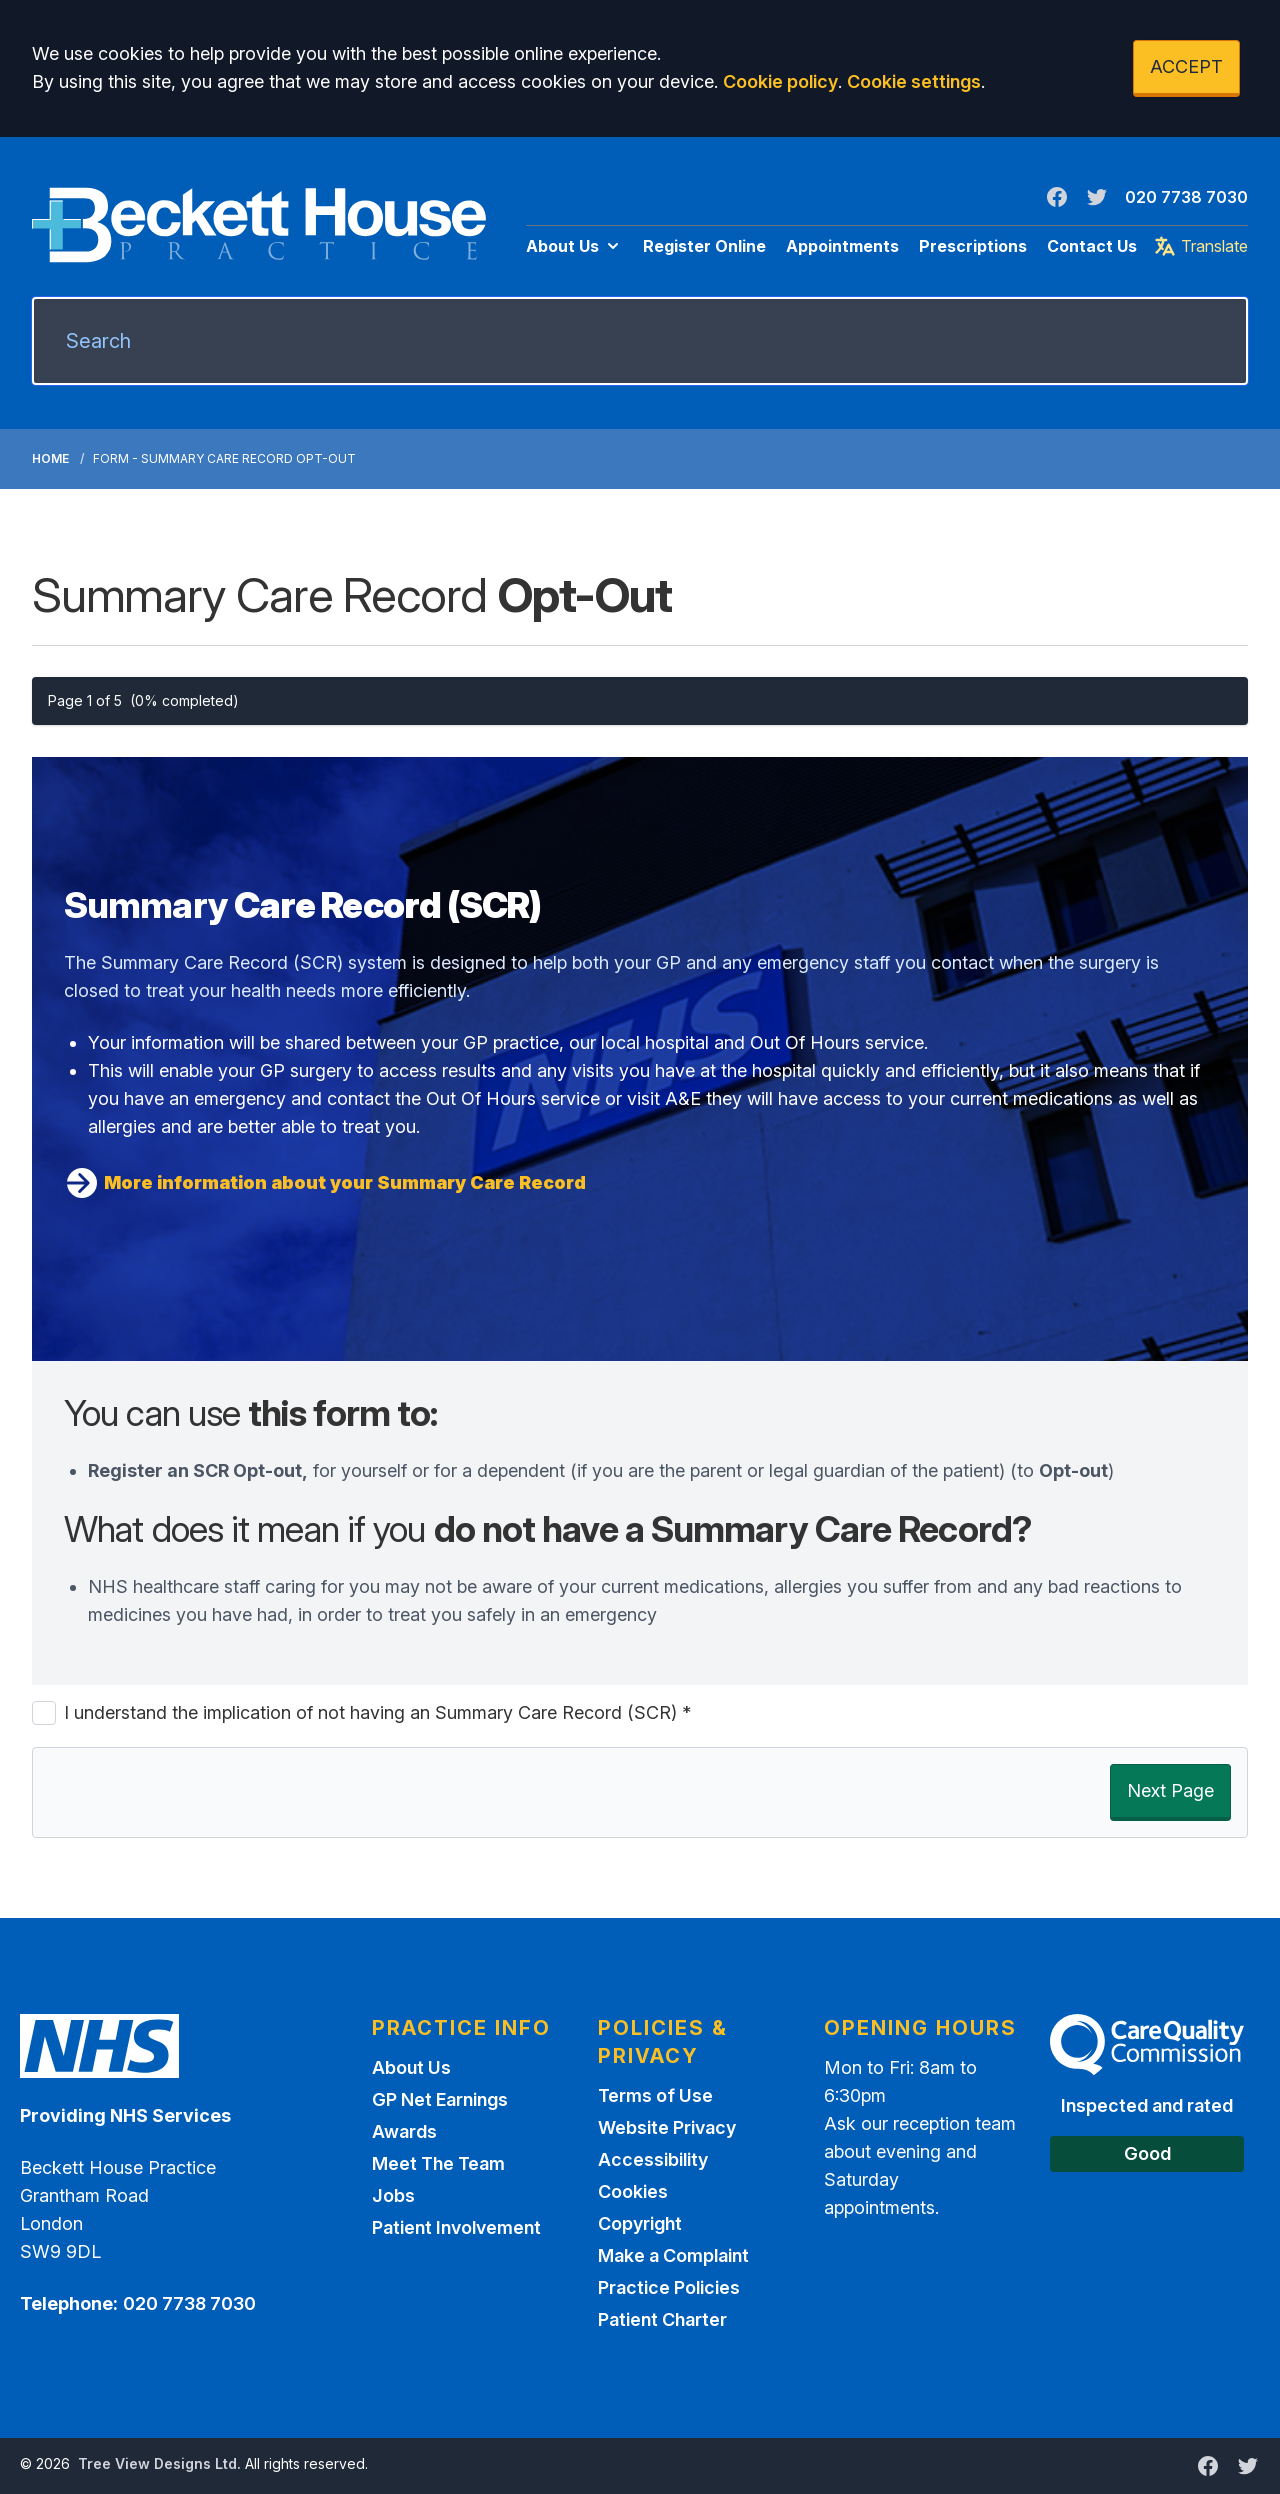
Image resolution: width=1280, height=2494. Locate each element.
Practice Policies (669, 2287)
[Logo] (259, 225)
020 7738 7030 (1186, 197)
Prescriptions (973, 246)
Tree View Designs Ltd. (159, 2463)
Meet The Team (438, 2163)
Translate (1200, 246)
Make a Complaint (673, 2255)
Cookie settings (914, 81)
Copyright (640, 2223)
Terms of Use (655, 2095)
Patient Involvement (456, 2227)
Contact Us (1092, 246)
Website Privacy (667, 2127)
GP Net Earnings (440, 2099)
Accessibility (653, 2159)
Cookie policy (780, 81)
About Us (574, 246)
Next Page (1170, 1790)
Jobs (393, 2195)
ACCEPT (1186, 66)
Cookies (633, 2191)
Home (50, 458)
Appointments (842, 246)
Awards (404, 2131)
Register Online (704, 246)
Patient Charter (662, 2319)
